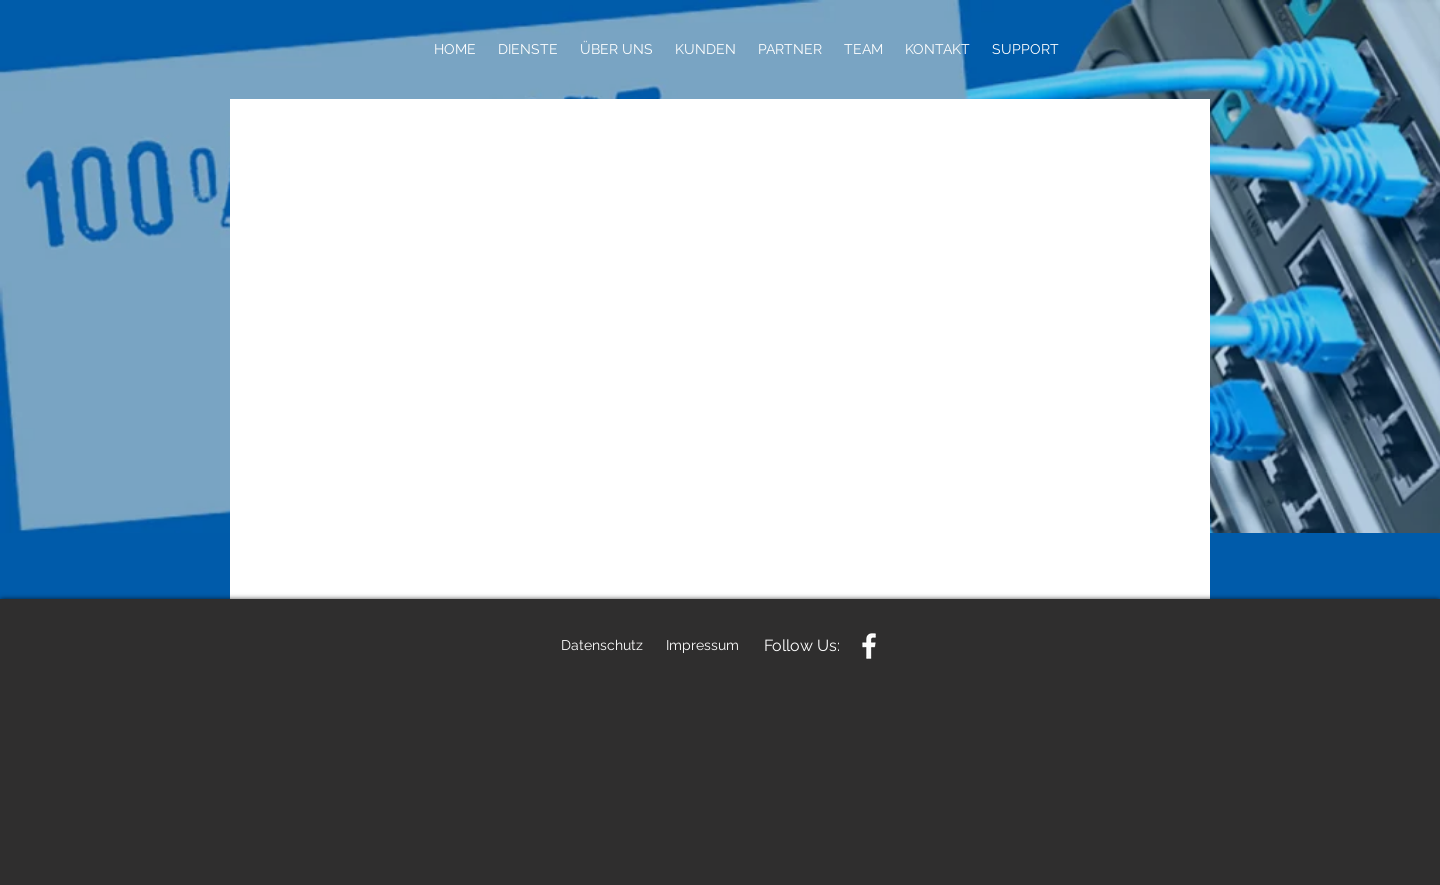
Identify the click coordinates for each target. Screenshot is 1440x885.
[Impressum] (702, 646)
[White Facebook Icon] (869, 646)
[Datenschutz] (602, 646)
